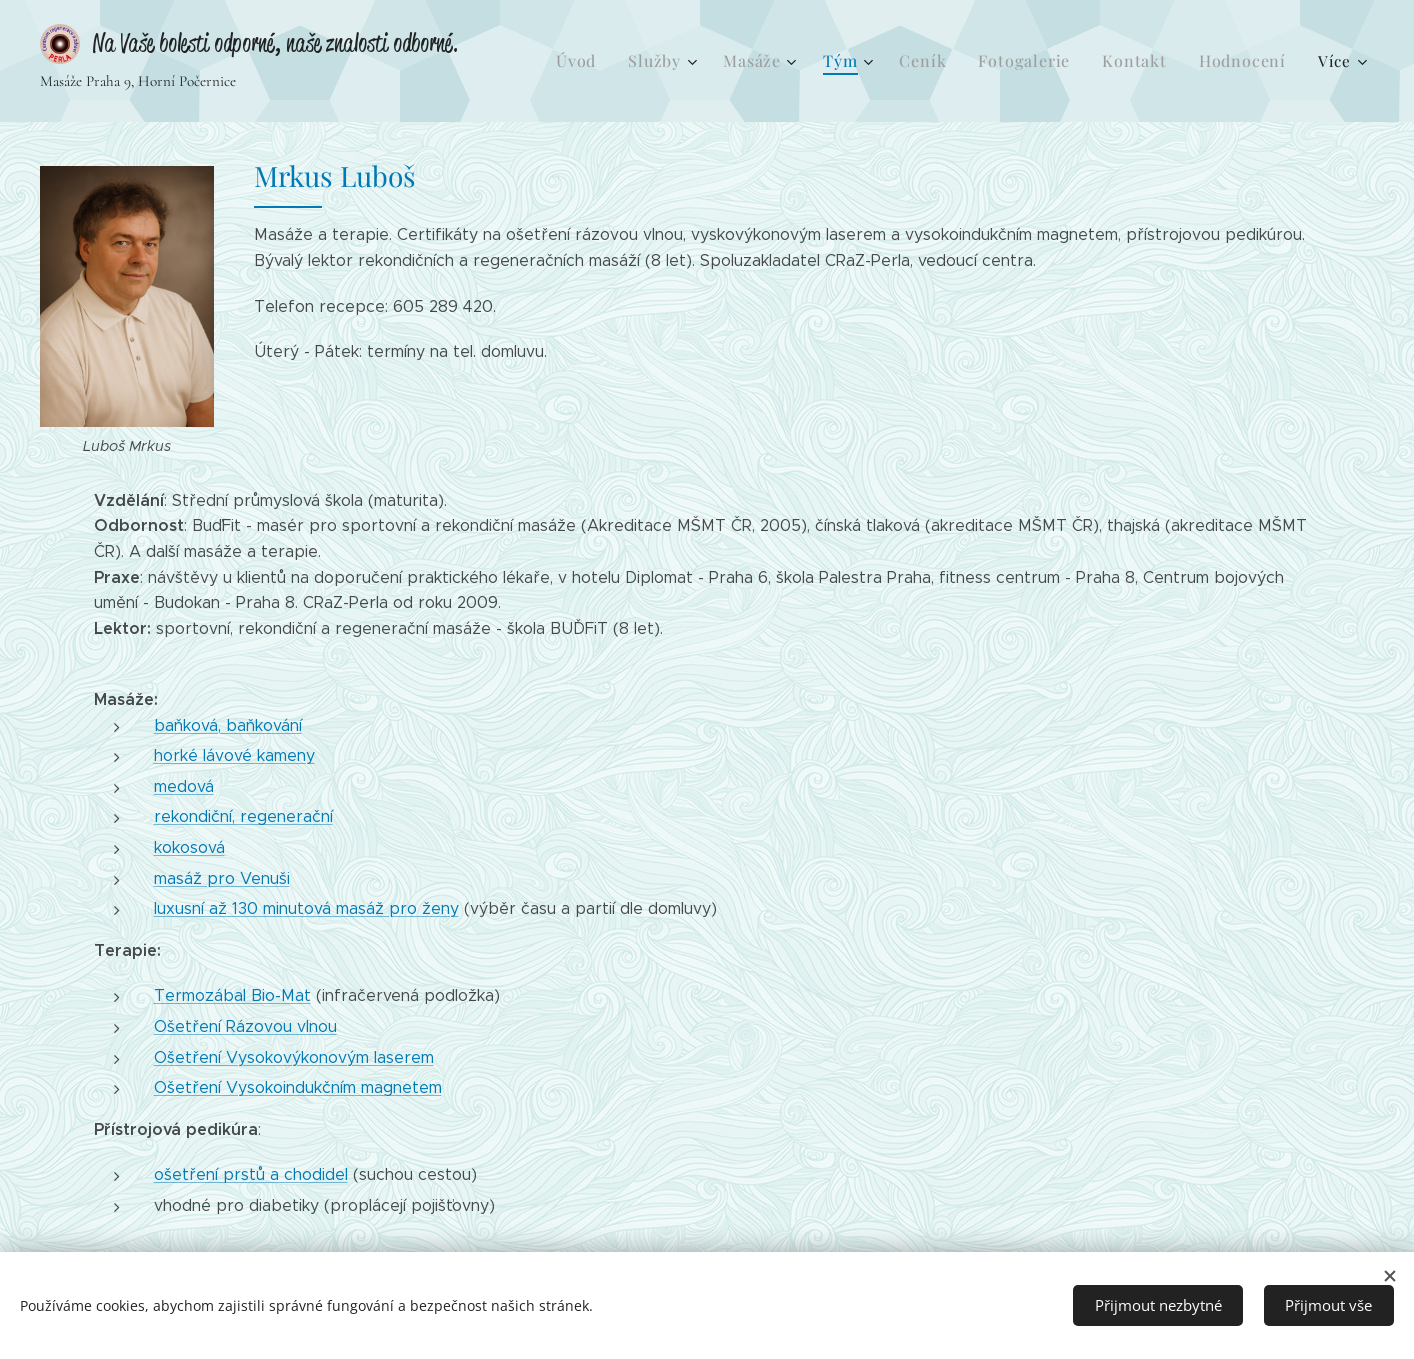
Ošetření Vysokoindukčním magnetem (298, 1087)
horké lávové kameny (234, 755)
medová (184, 786)
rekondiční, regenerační (243, 816)
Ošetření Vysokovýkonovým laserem (294, 1057)
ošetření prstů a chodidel (251, 1174)
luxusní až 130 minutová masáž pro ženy (306, 908)
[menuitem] (620, 61)
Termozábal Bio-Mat (232, 995)
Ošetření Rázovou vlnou (245, 1026)
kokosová (189, 847)
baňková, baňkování (228, 725)
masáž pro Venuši (222, 878)
